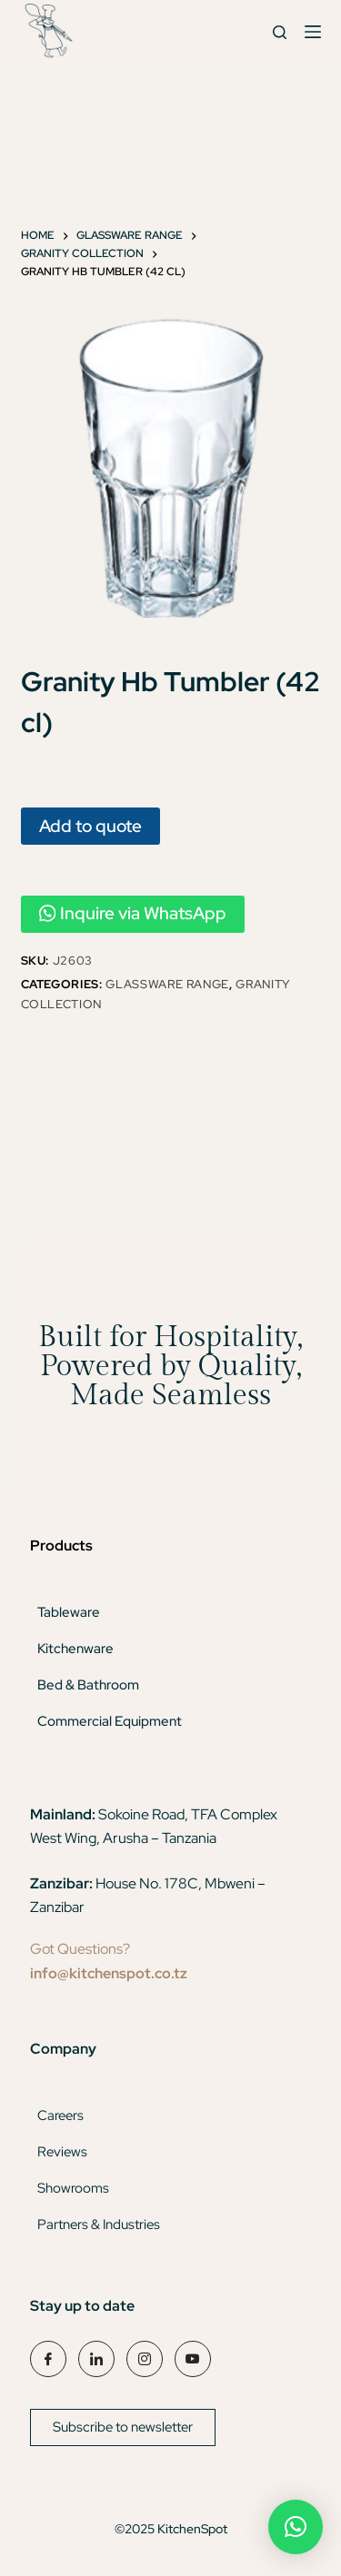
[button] (295, 2527)
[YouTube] (193, 2359)
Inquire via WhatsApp (133, 913)
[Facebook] (48, 2359)
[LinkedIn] (96, 2359)
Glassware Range (167, 984)
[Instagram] (144, 2359)
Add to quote (90, 825)
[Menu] (313, 32)
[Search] (279, 32)
